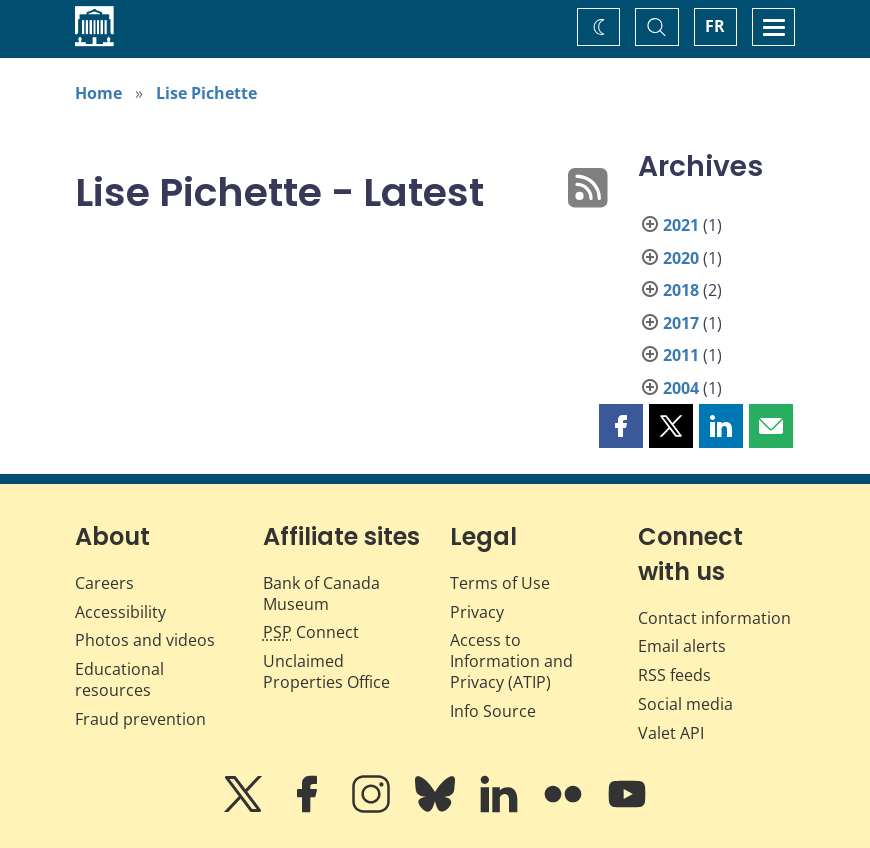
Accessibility (120, 612)
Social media (685, 704)
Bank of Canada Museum (321, 593)
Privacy (477, 612)
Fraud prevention (140, 719)
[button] (621, 426)
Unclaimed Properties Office (326, 671)
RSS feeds (674, 675)
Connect (311, 632)
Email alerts (682, 646)
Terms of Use (500, 583)
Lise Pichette (206, 93)
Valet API (671, 733)
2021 (681, 225)
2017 (681, 323)
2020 (681, 258)
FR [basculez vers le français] (715, 26)
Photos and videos (145, 640)
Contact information (714, 618)
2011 (681, 355)
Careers (104, 583)
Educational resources (119, 679)
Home (98, 93)
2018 (681, 290)
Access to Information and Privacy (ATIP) (511, 661)
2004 (681, 388)
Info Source (493, 711)
